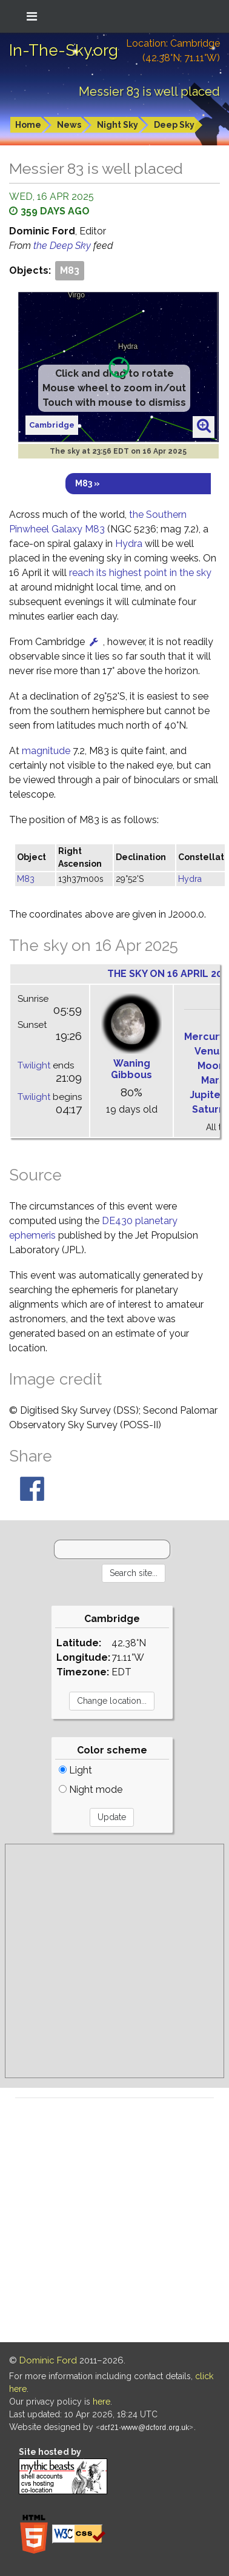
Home (28, 125)
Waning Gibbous (131, 1069)
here (101, 2401)
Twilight (34, 1065)
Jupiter (207, 1095)
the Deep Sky (63, 245)
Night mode (90, 1789)
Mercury (204, 1036)
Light (75, 1770)
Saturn (208, 1109)
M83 (69, 270)
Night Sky (117, 125)
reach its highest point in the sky (140, 572)
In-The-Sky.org (63, 50)
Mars (213, 1080)
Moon (211, 1065)
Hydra (128, 543)
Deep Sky (174, 125)
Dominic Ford (48, 2360)
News (69, 125)
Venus (209, 1051)
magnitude (46, 751)
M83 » (87, 483)
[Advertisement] (114, 1961)
